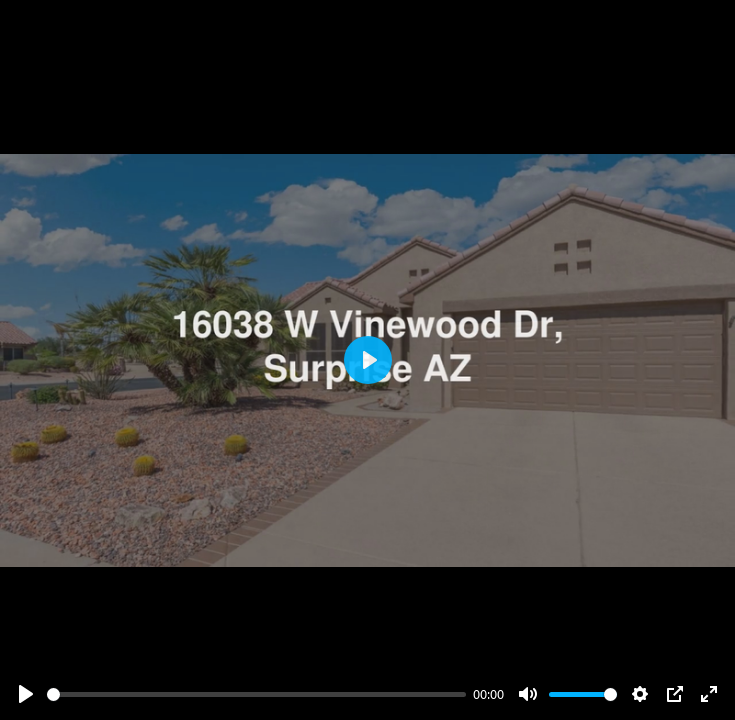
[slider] (256, 694)
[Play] (26, 694)
